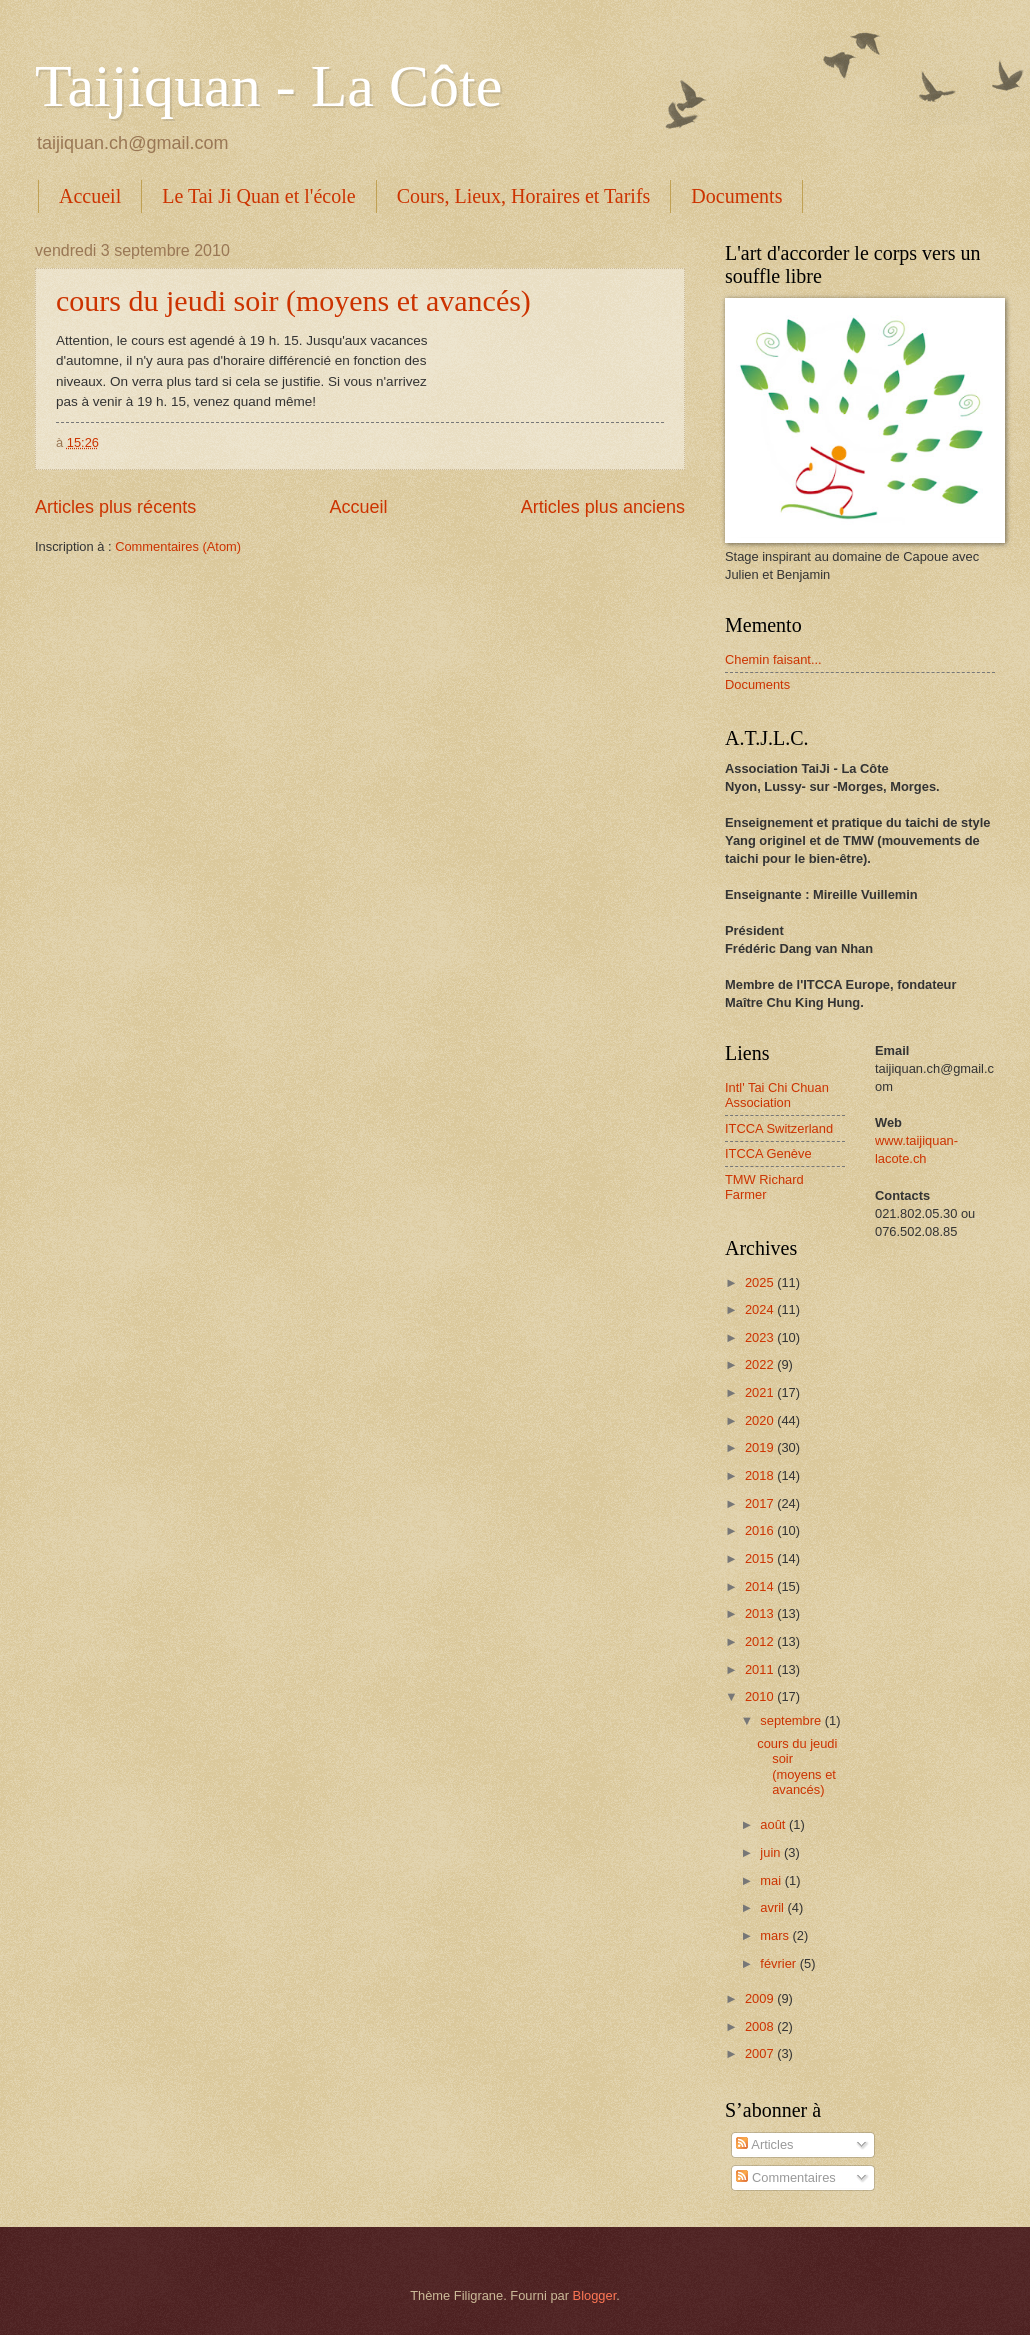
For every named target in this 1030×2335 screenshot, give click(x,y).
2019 (761, 1447)
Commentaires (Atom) (178, 546)
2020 (761, 1420)
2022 (761, 1364)
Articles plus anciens (603, 507)
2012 (761, 1641)
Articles (764, 2144)
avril (773, 1907)
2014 (761, 1586)
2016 (761, 1530)
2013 (761, 1613)
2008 (761, 2026)
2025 (761, 1282)
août (774, 1824)
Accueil (90, 196)
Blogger (595, 2295)
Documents (736, 196)
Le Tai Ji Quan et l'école (258, 196)
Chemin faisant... (773, 659)
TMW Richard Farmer (764, 1187)
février (779, 1963)
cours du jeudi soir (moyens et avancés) (293, 300)
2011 (761, 1669)
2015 (761, 1558)
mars (776, 1935)
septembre (792, 1720)
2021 (761, 1392)
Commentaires (785, 2177)
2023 (761, 1337)
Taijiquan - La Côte (268, 86)
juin (772, 1852)
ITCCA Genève (768, 1153)
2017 (761, 1503)
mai (772, 1880)
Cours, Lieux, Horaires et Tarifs (524, 196)
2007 (761, 2053)
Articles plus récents (115, 507)
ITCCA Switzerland (779, 1128)
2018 (761, 1475)
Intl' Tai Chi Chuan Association (777, 1095)
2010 (761, 1696)
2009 (761, 1998)
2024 (761, 1309)
